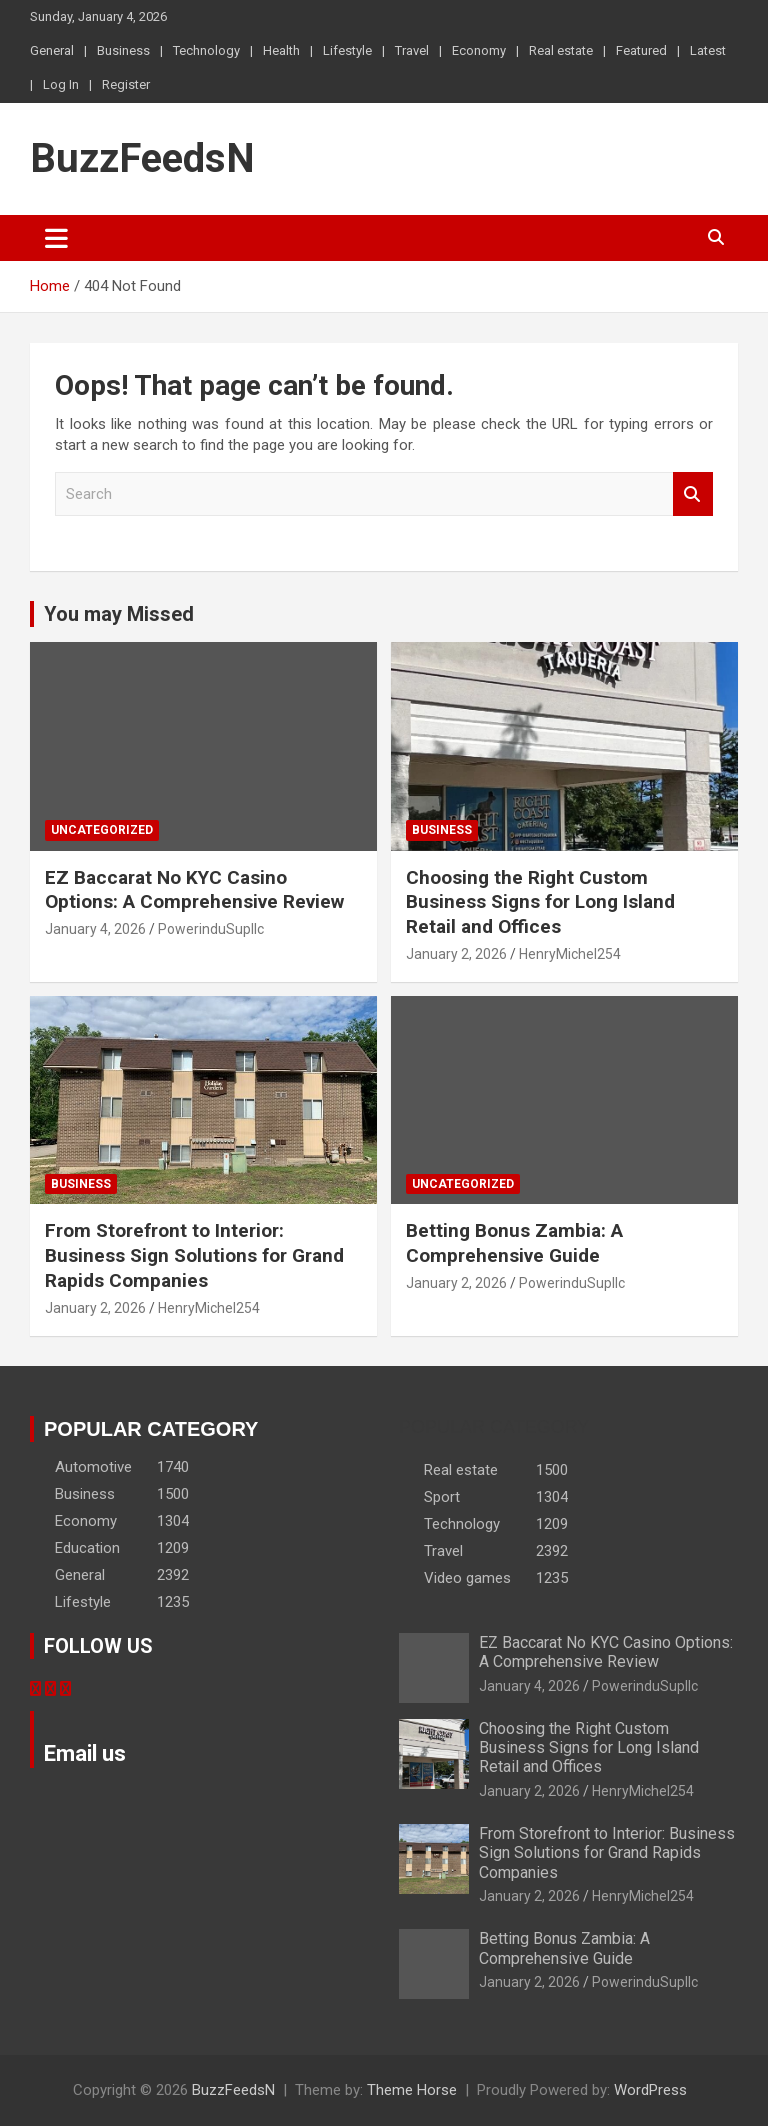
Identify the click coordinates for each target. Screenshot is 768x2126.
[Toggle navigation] (56, 238)
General (52, 50)
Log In (61, 84)
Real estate (561, 50)
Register (126, 84)
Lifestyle (347, 50)
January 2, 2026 (456, 954)
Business (123, 50)
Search (693, 494)
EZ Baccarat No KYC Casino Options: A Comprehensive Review (194, 890)
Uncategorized (102, 830)
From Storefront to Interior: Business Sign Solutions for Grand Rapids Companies (194, 1255)
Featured (641, 50)
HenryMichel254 (570, 954)
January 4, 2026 (95, 929)
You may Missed (119, 614)
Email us (85, 1753)
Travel (412, 50)
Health (281, 50)
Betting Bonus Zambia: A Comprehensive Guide (514, 1243)
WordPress (650, 2090)
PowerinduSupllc (211, 929)
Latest (708, 50)
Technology (206, 50)
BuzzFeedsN (142, 158)
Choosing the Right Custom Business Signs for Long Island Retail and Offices (540, 902)
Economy (479, 50)
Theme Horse (412, 2090)
